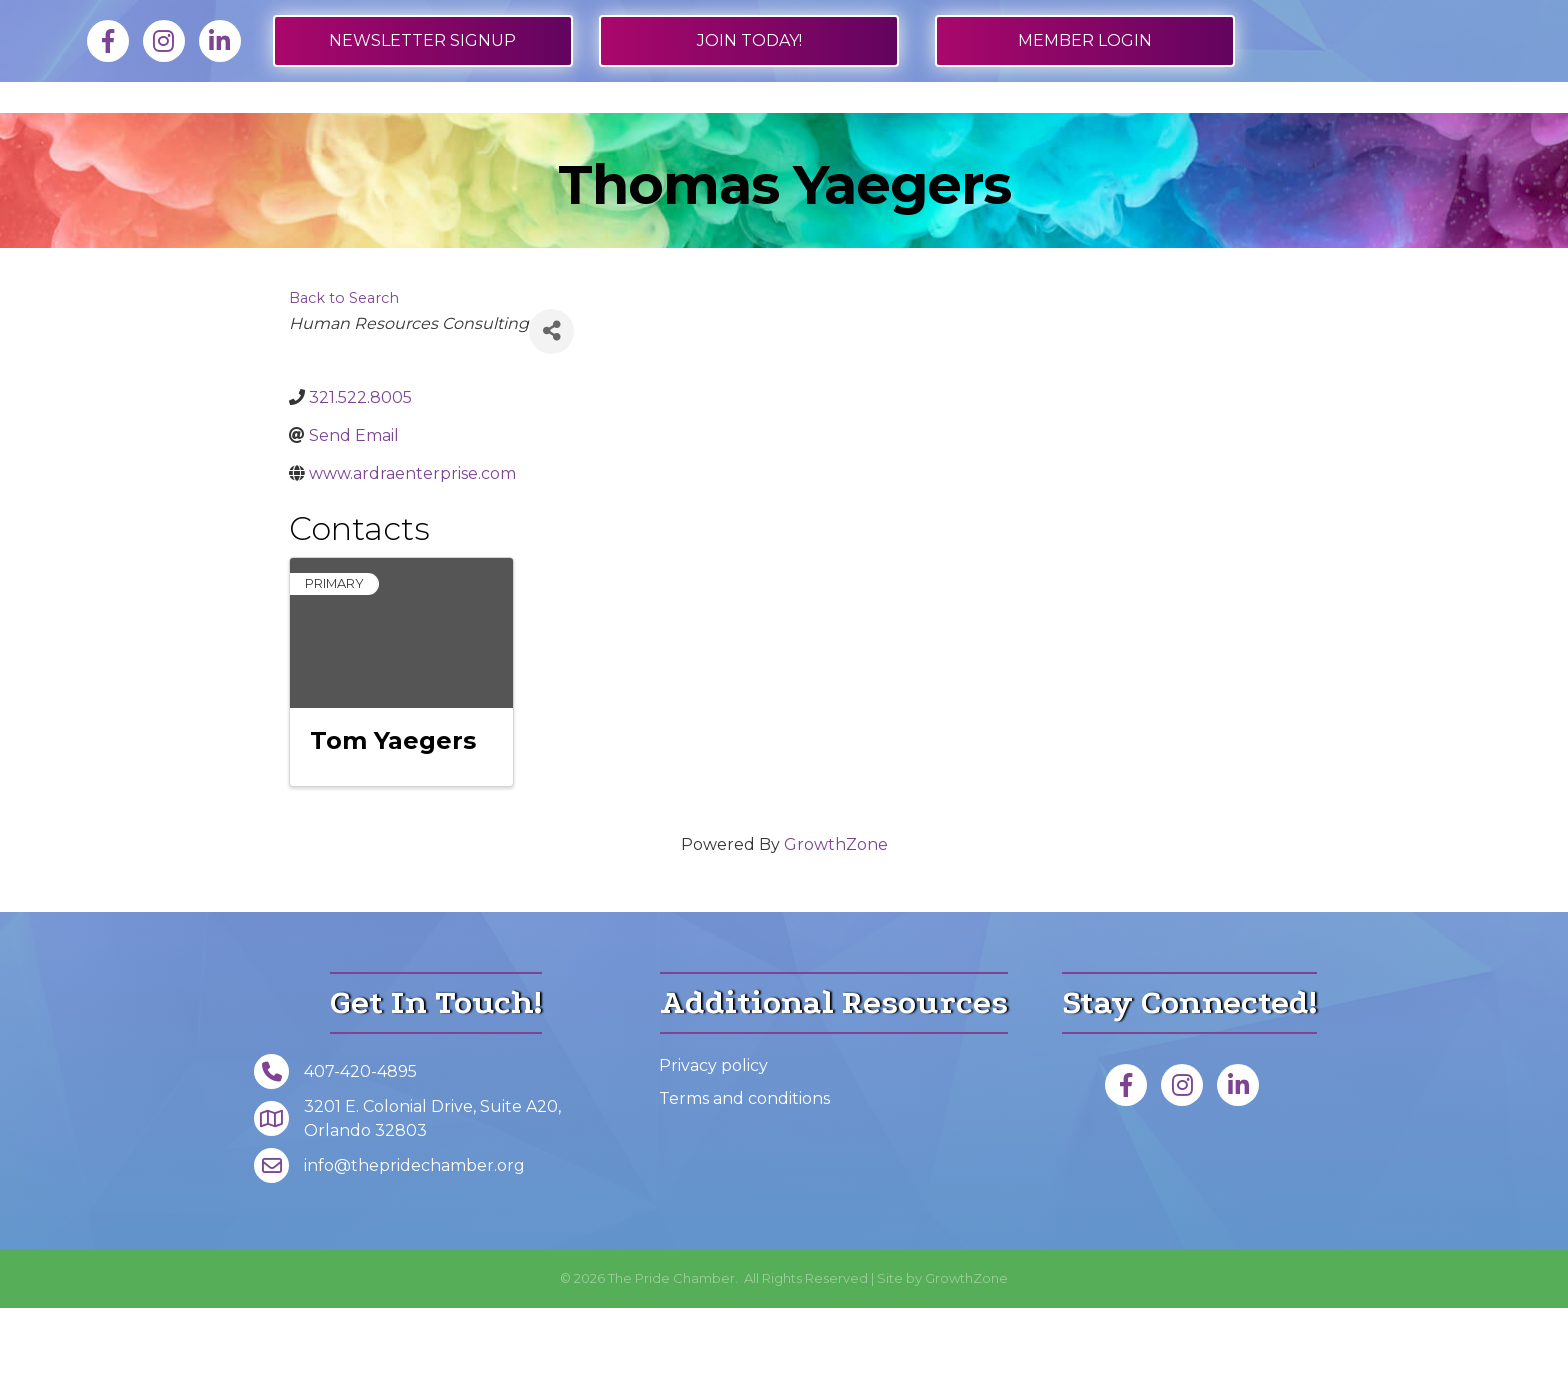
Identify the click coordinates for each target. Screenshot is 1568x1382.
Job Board (357, 133)
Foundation (1354, 133)
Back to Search (344, 372)
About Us (1198, 133)
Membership (214, 133)
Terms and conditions (744, 1172)
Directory (492, 133)
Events (1067, 133)
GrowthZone (836, 918)
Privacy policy (713, 1139)
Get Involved (918, 133)
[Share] (551, 405)
